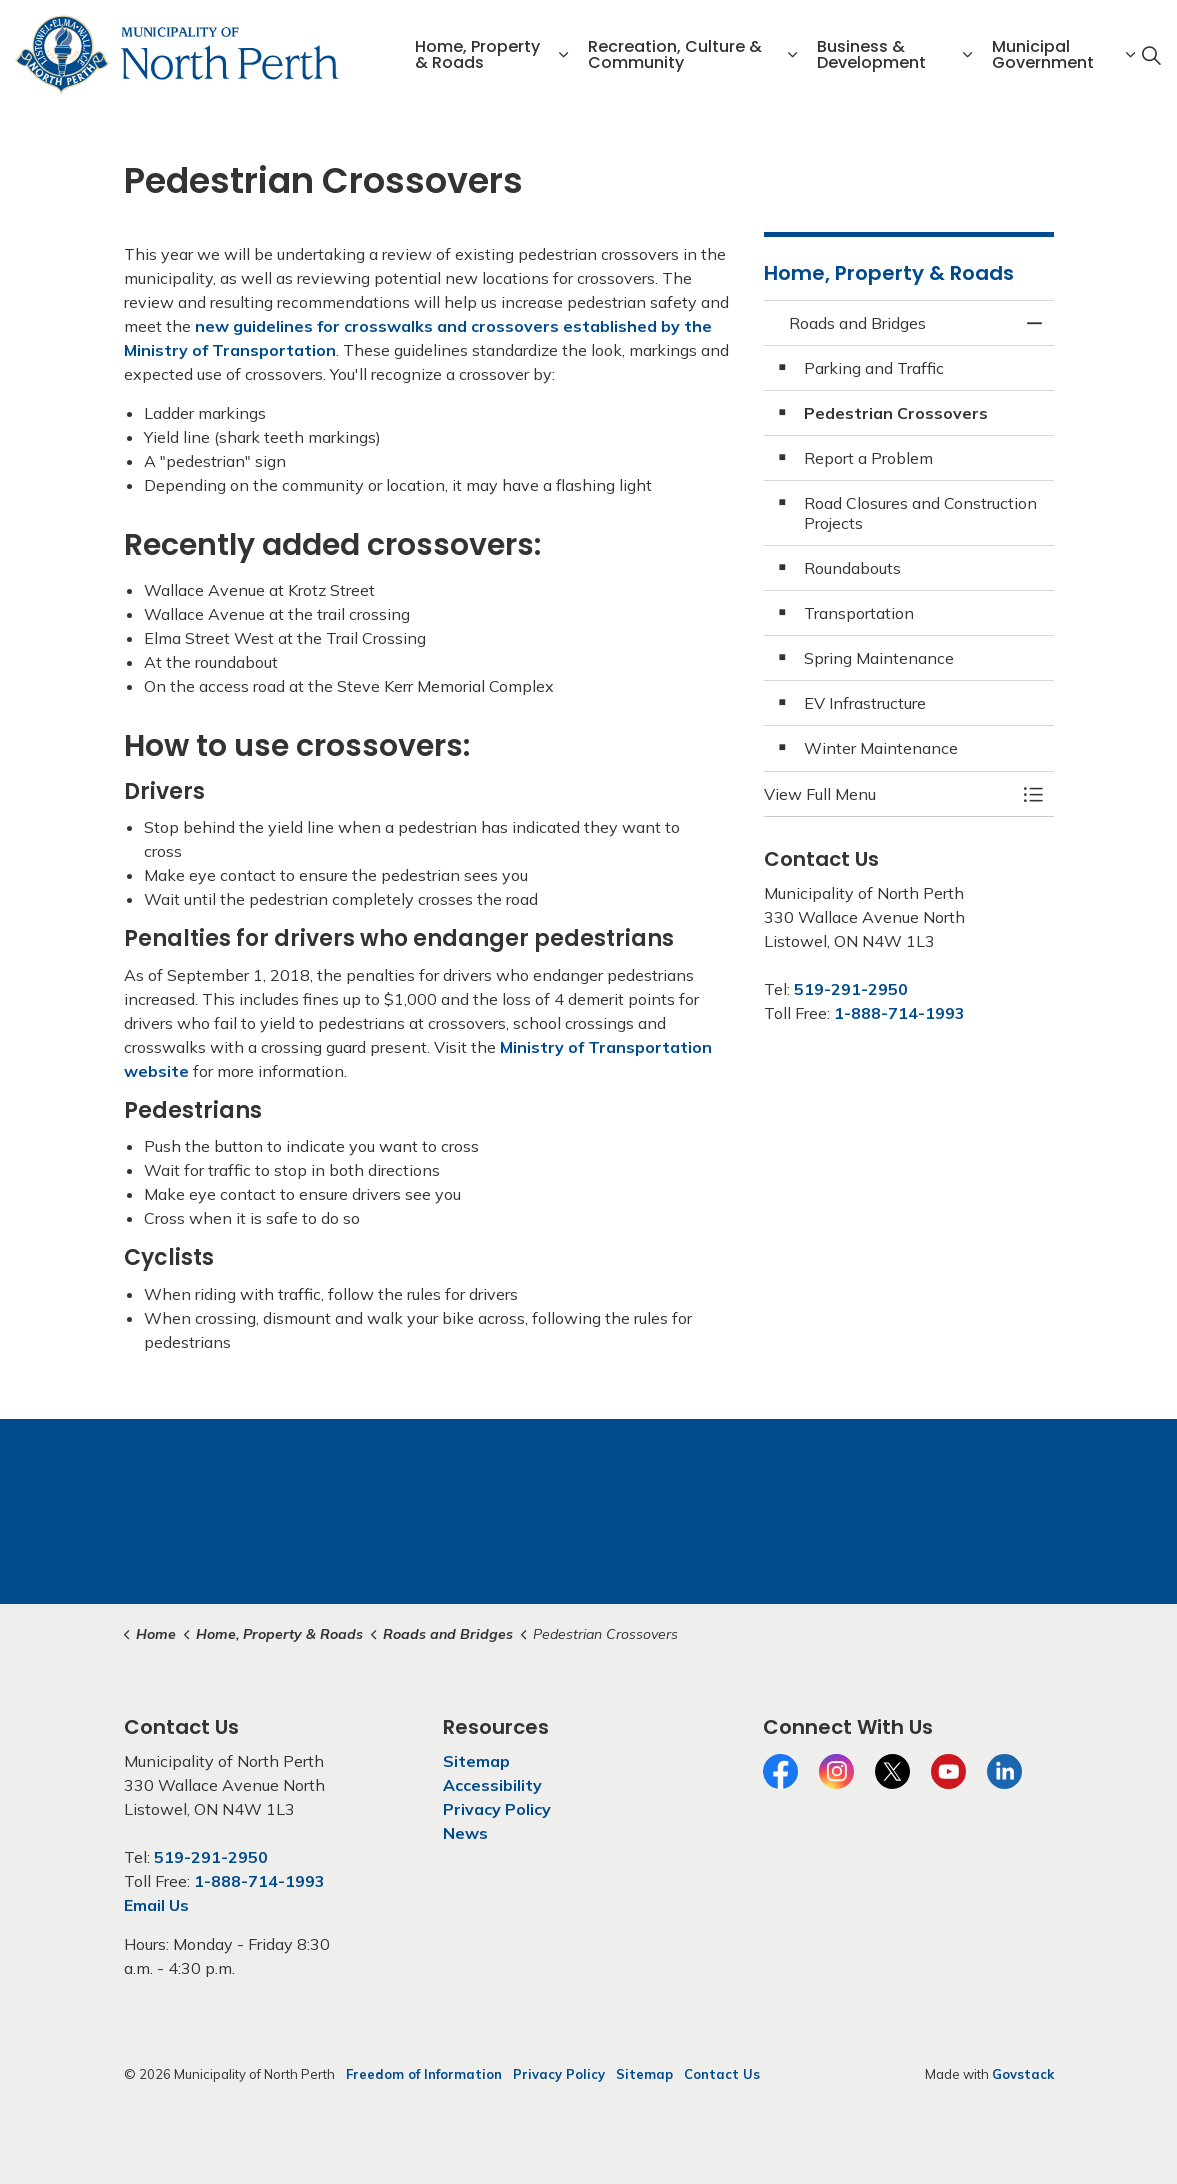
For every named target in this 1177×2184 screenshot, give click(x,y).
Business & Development (871, 54)
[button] (889, 794)
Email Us (156, 1905)
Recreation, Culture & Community (675, 54)
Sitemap (476, 1761)
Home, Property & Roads (477, 54)
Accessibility (492, 1785)
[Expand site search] (1151, 55)
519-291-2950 (851, 989)
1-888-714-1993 (899, 1013)
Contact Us (722, 2074)
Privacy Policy (497, 1809)
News (465, 1833)
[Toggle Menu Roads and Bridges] (1034, 794)
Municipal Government (1043, 54)
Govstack (1023, 2074)
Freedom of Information (424, 2074)
